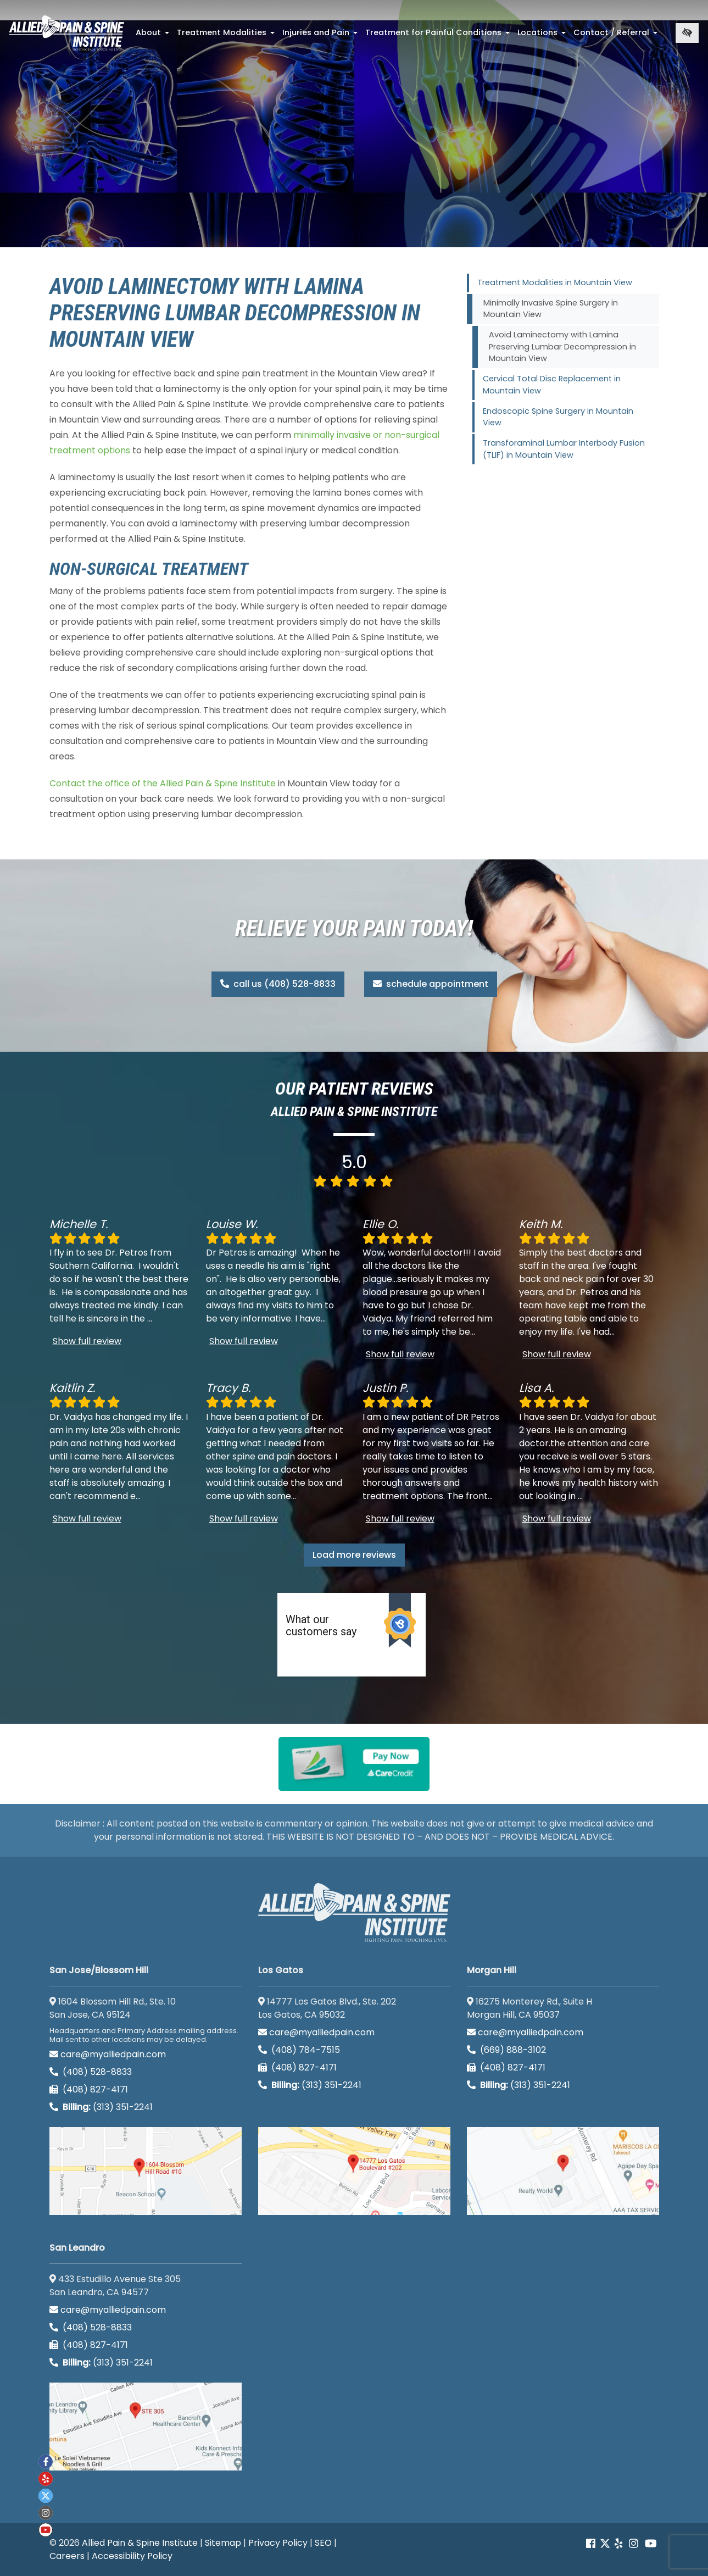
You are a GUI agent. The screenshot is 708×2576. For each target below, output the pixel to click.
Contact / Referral (616, 36)
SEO (323, 2542)
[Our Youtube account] (651, 2543)
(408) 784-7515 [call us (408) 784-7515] (299, 2050)
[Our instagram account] (633, 2543)
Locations (542, 36)
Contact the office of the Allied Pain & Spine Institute (162, 783)
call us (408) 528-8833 (278, 984)
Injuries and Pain (321, 36)
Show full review (87, 1341)
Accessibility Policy (132, 2556)
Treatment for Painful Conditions (438, 36)
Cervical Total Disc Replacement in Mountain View (552, 384)
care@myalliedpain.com (107, 2054)
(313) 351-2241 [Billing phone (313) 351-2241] (101, 2107)
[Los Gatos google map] (354, 2171)
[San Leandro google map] (145, 2426)
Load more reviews (354, 1554)
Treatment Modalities (227, 36)
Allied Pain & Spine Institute (140, 2542)
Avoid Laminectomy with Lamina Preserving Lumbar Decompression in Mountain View (562, 346)
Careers (67, 2556)
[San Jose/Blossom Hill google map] (145, 2171)
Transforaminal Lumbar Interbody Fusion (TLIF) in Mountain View (564, 448)
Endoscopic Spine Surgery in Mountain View (558, 417)
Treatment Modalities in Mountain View (554, 282)
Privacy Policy (278, 2542)
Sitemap (223, 2542)
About (153, 36)
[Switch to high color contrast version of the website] (687, 33)
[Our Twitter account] (605, 2543)
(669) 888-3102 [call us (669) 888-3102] (507, 2050)
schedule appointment (430, 984)
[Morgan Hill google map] (563, 2171)
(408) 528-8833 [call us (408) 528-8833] (90, 2072)
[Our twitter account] (45, 2496)
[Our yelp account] (618, 2543)
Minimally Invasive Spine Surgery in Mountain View (550, 308)
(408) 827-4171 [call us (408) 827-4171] (88, 2089)
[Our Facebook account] (592, 2543)
